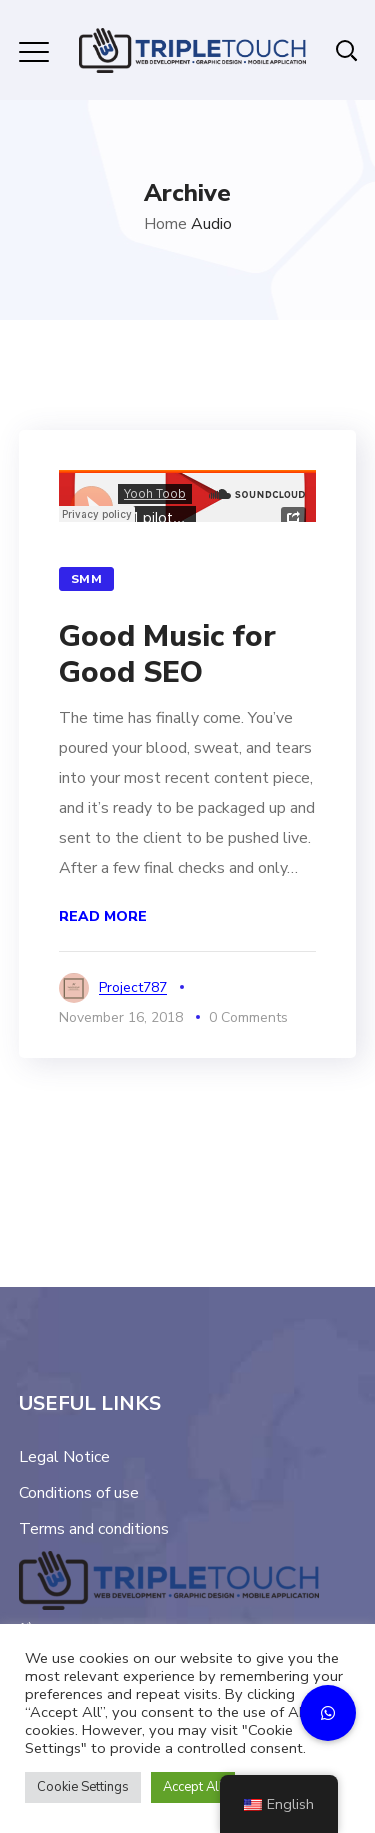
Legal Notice (64, 1457)
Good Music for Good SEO (167, 654)
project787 (133, 987)
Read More (103, 916)
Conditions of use (79, 1493)
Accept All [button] (193, 1787)
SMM (87, 579)
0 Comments (248, 1017)
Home (165, 224)
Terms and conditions (94, 1529)
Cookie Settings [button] (83, 1787)
